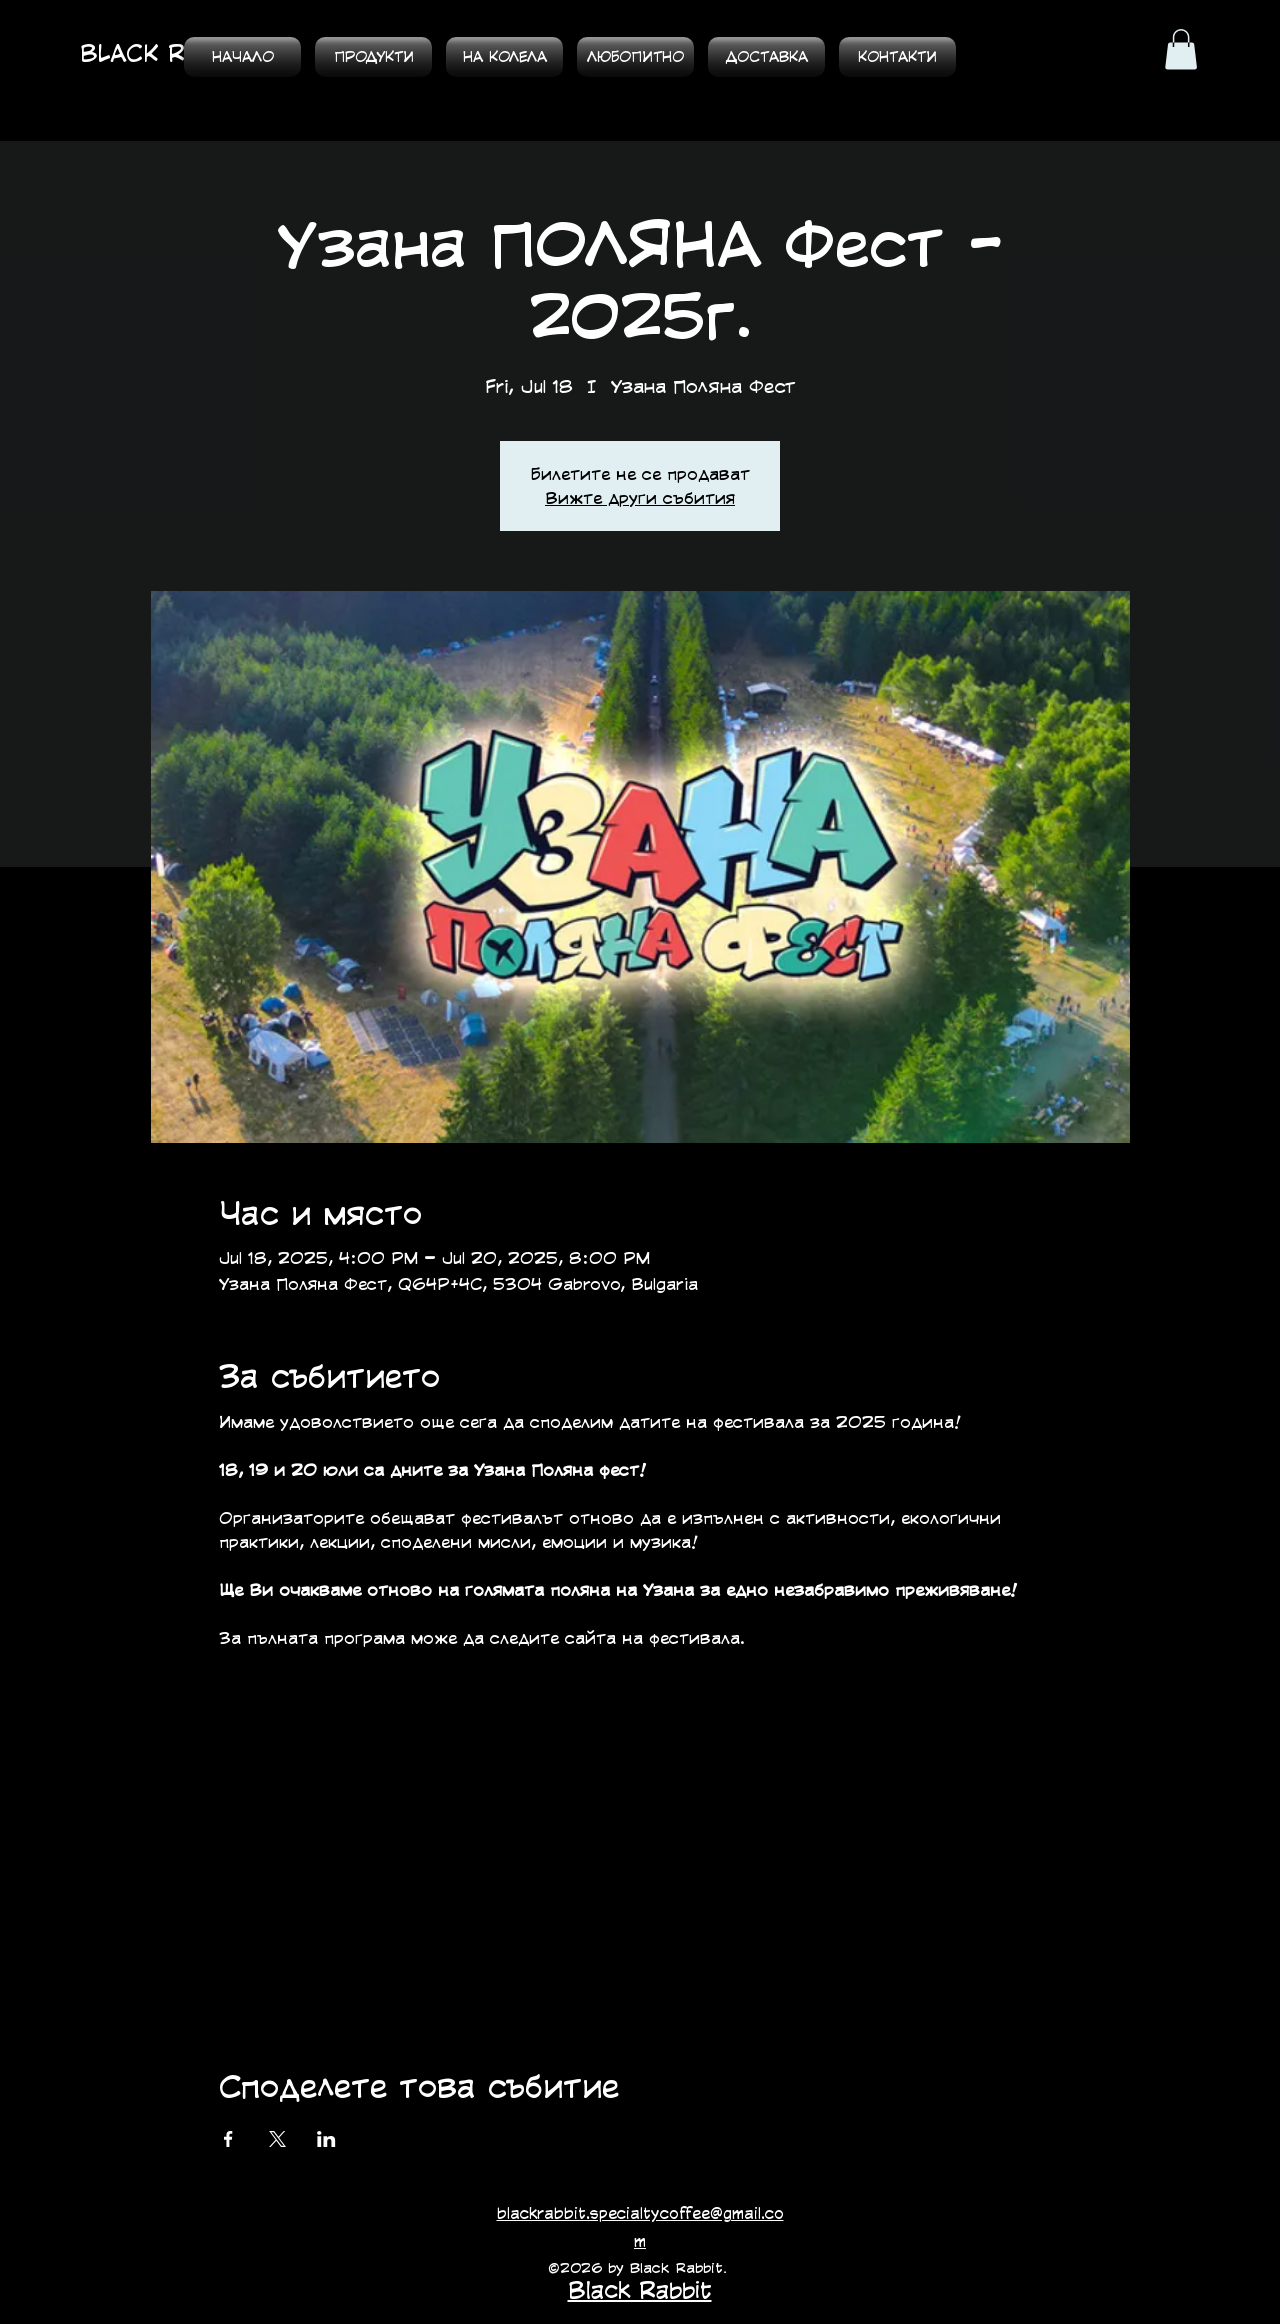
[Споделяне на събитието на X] (277, 2139)
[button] (1181, 49)
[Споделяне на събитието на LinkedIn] (326, 2139)
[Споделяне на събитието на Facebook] (228, 2139)
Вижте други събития (640, 497)
